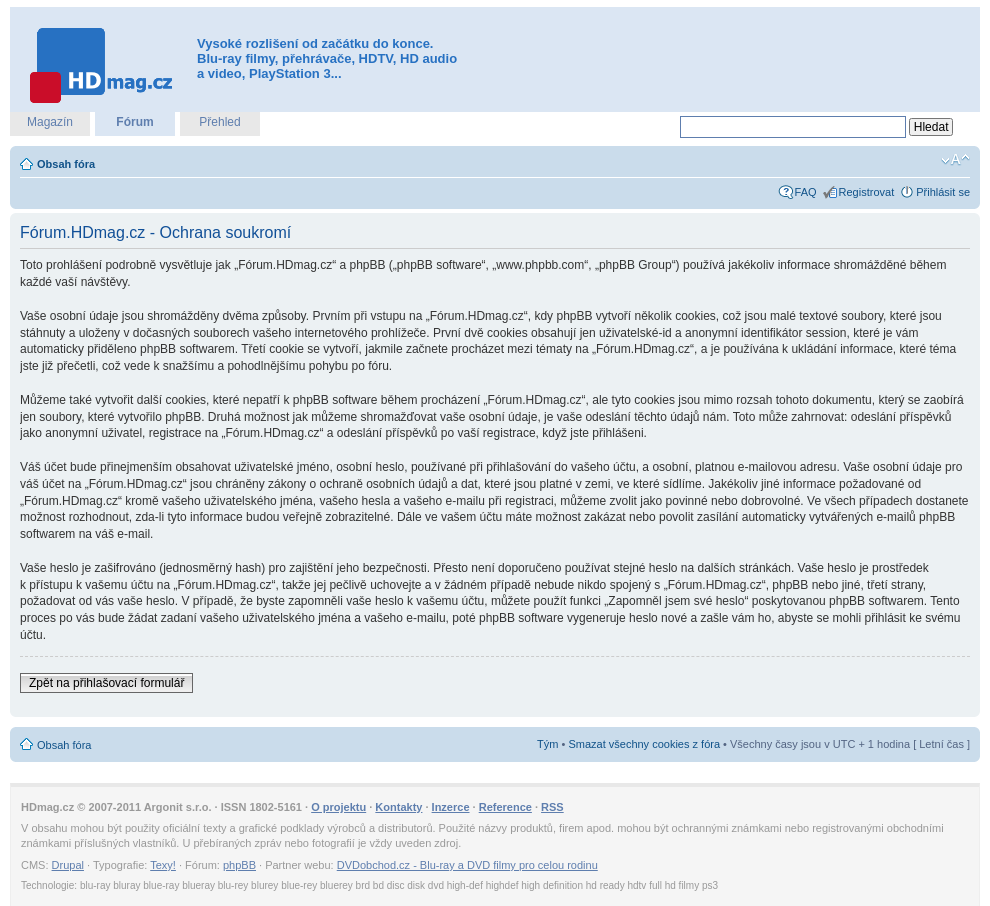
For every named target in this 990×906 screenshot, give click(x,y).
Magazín (50, 122)
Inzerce (451, 807)
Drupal (68, 865)
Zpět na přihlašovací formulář (106, 683)
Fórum (134, 122)
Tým (547, 744)
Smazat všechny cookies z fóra (644, 744)
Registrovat (867, 192)
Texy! (163, 865)
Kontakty (398, 807)
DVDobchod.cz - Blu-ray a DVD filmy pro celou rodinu (467, 865)
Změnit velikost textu (955, 160)
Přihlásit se (943, 192)
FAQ (806, 192)
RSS (552, 807)
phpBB (239, 865)
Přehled (219, 122)
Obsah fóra (66, 164)
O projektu (338, 807)
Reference (505, 807)
